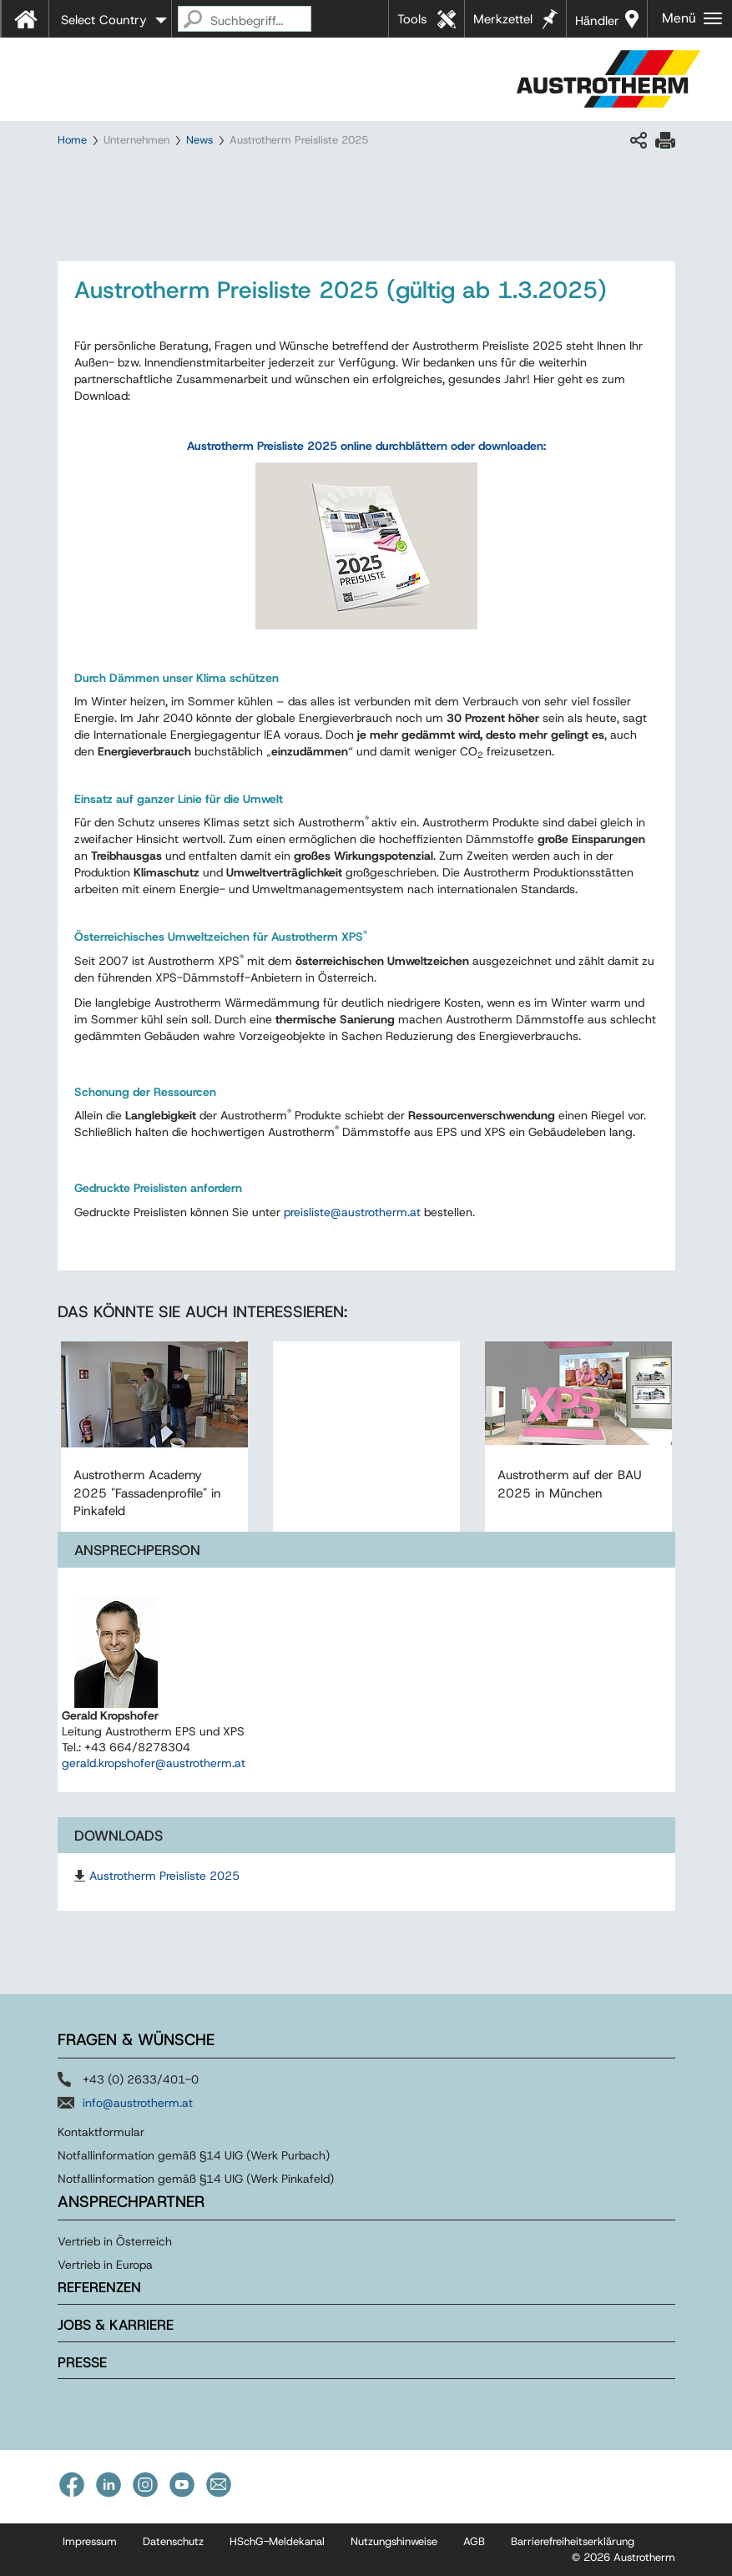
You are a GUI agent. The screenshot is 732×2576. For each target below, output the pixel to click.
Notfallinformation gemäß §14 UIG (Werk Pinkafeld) (196, 2178)
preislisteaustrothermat (352, 1212)
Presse (82, 2362)
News (199, 140)
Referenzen (99, 2287)
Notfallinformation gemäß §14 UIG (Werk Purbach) (194, 2155)
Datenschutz (173, 2541)
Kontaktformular (101, 2131)
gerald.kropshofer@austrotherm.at (153, 1762)
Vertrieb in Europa (105, 2264)
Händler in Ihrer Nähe (597, 25)
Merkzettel (503, 19)
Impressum (90, 2541)
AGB (474, 2541)
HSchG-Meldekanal (277, 2541)
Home (72, 140)
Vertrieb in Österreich (115, 2241)
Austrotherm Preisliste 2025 (164, 1875)
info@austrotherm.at (138, 2102)
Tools (412, 19)
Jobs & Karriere (116, 2325)
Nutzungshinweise (394, 2541)
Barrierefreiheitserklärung (572, 2541)
